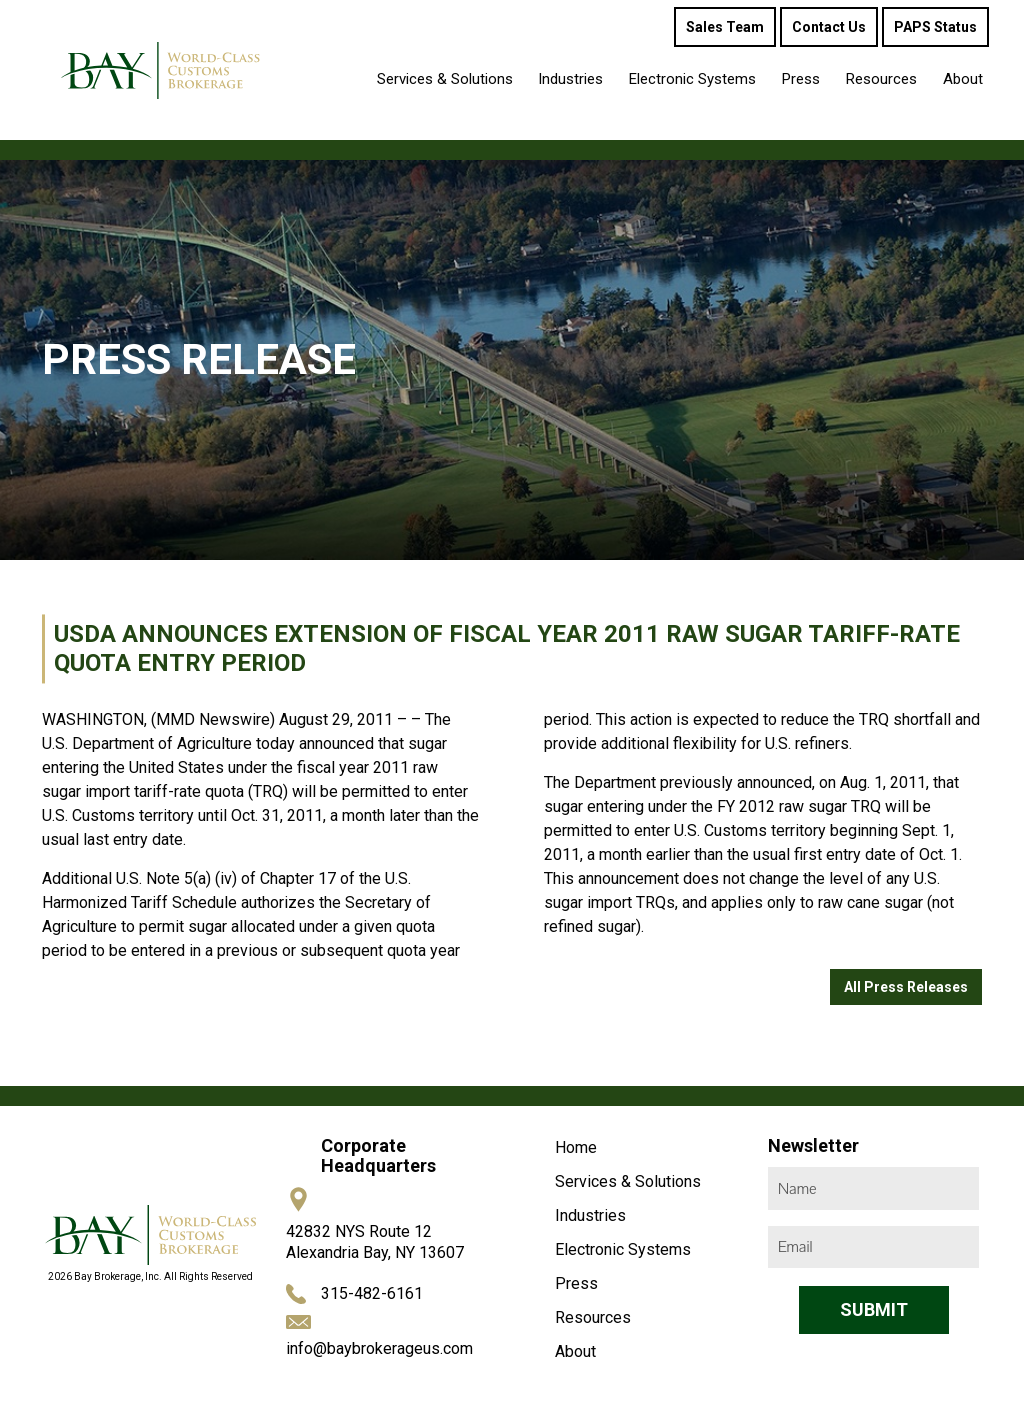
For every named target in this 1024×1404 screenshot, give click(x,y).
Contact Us (829, 27)
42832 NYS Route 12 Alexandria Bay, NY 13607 (375, 1242)
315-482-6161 (372, 1293)
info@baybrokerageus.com (379, 1348)
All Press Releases (906, 987)
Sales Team (725, 27)
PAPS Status (935, 27)
